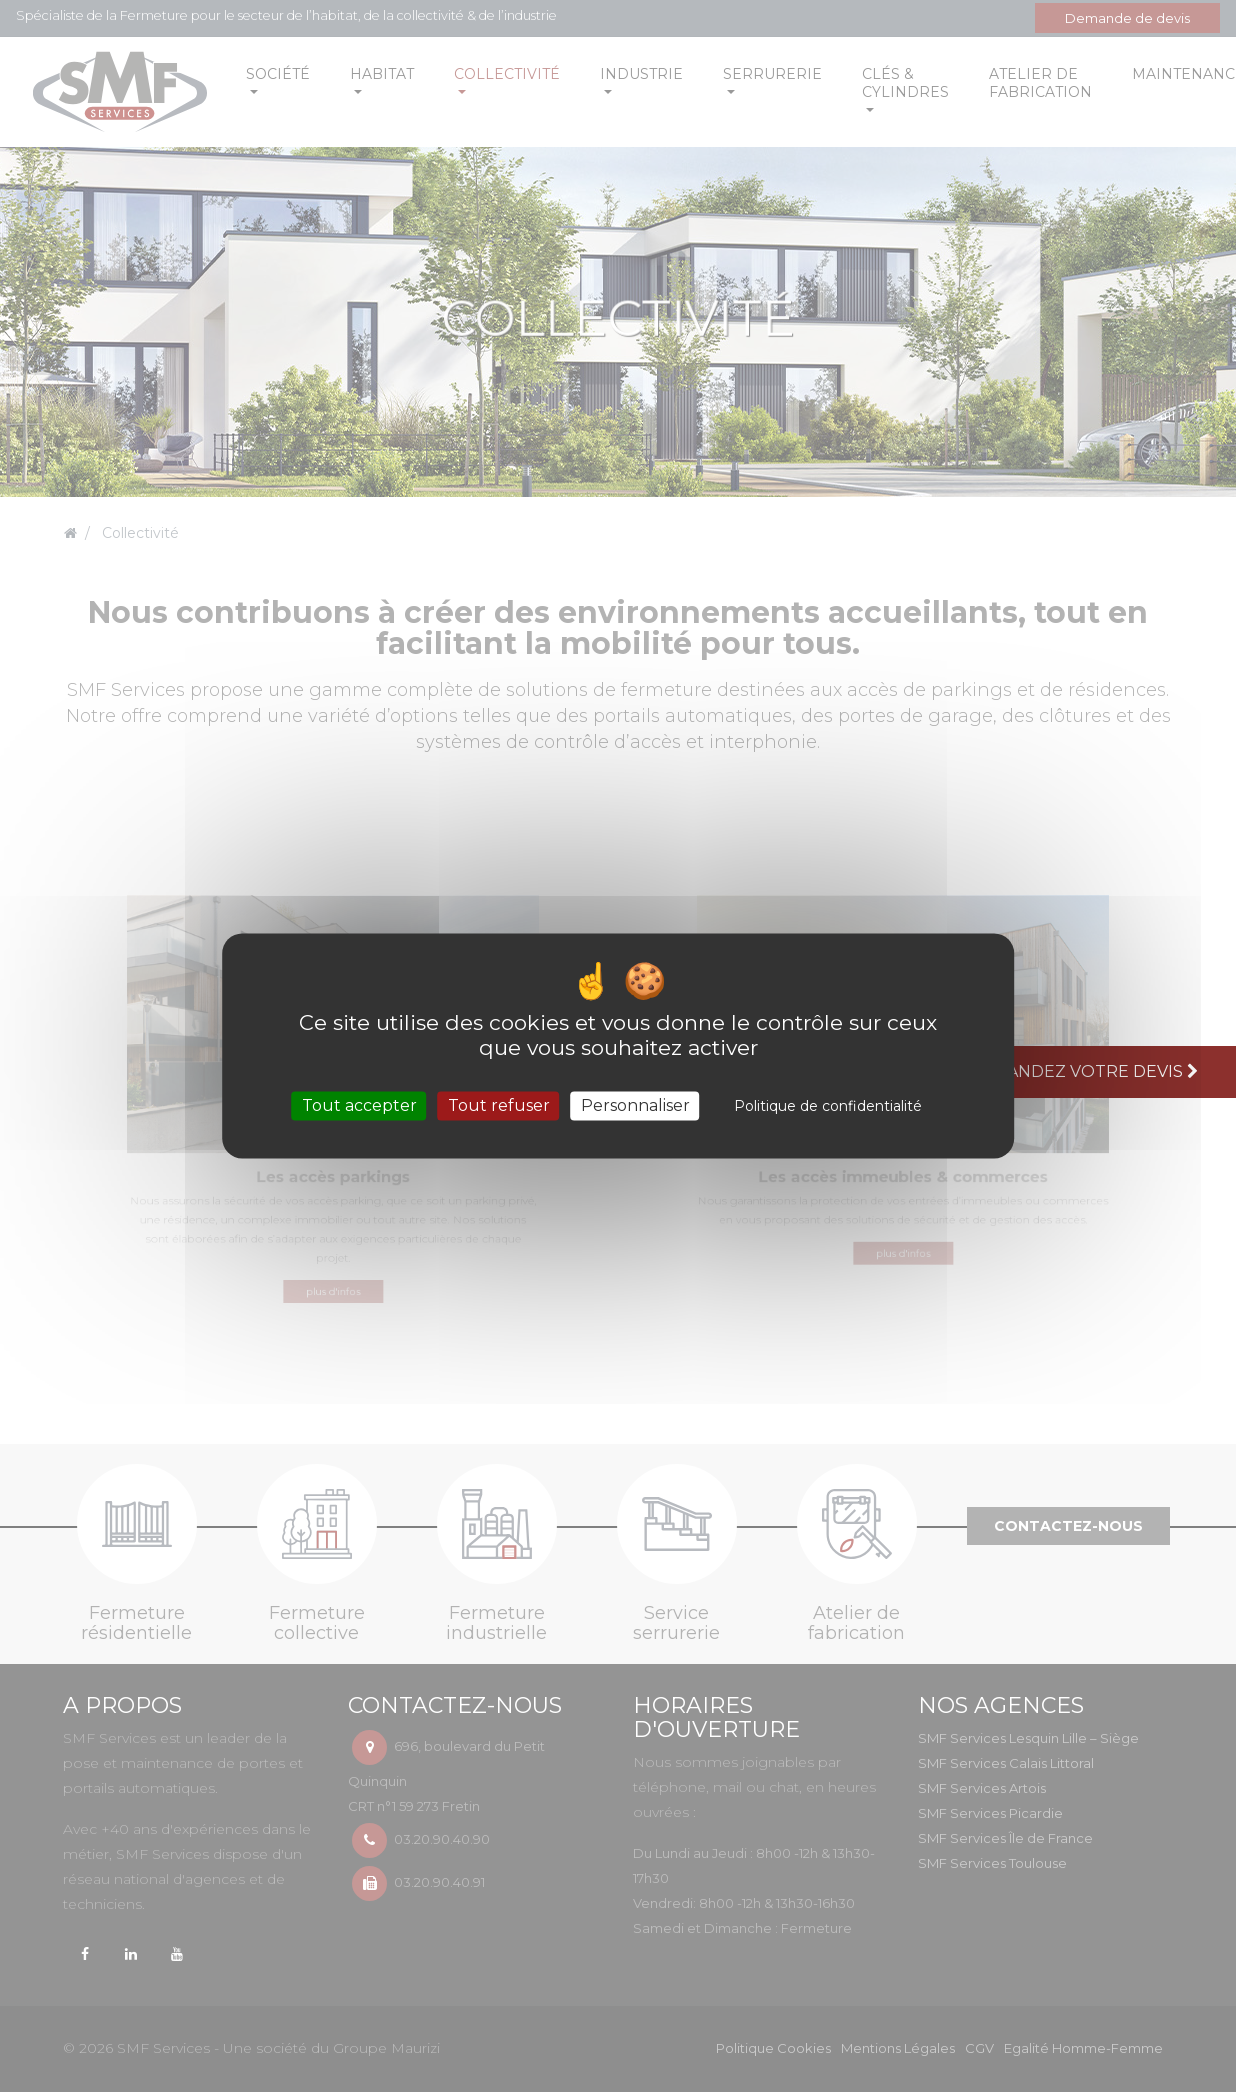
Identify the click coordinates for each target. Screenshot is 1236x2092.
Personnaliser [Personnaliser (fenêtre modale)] (635, 1105)
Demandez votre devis (1085, 1071)
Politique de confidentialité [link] (828, 1106)
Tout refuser (499, 1105)
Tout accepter (359, 1105)
